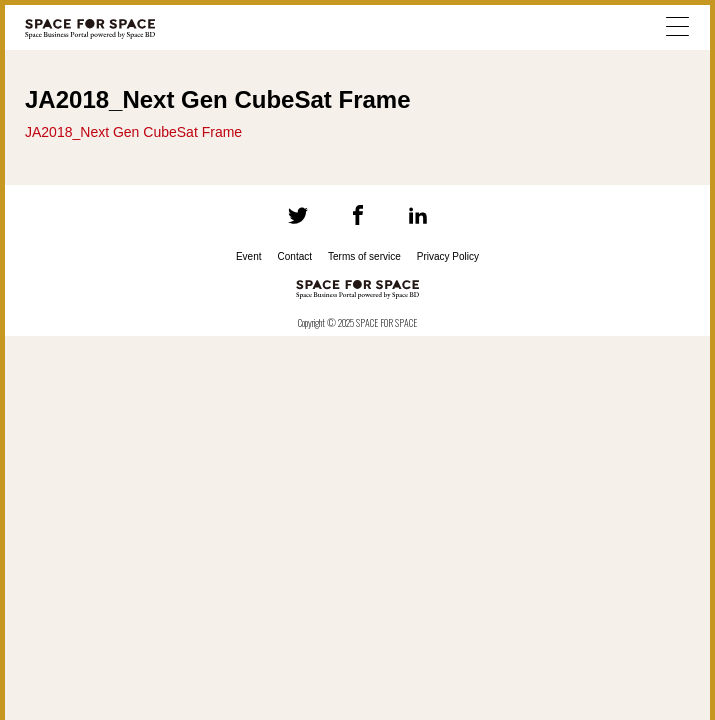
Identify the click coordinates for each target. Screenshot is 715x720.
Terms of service (364, 256)
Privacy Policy (448, 256)
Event (249, 256)
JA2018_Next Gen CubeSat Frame (133, 132)
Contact (295, 256)
